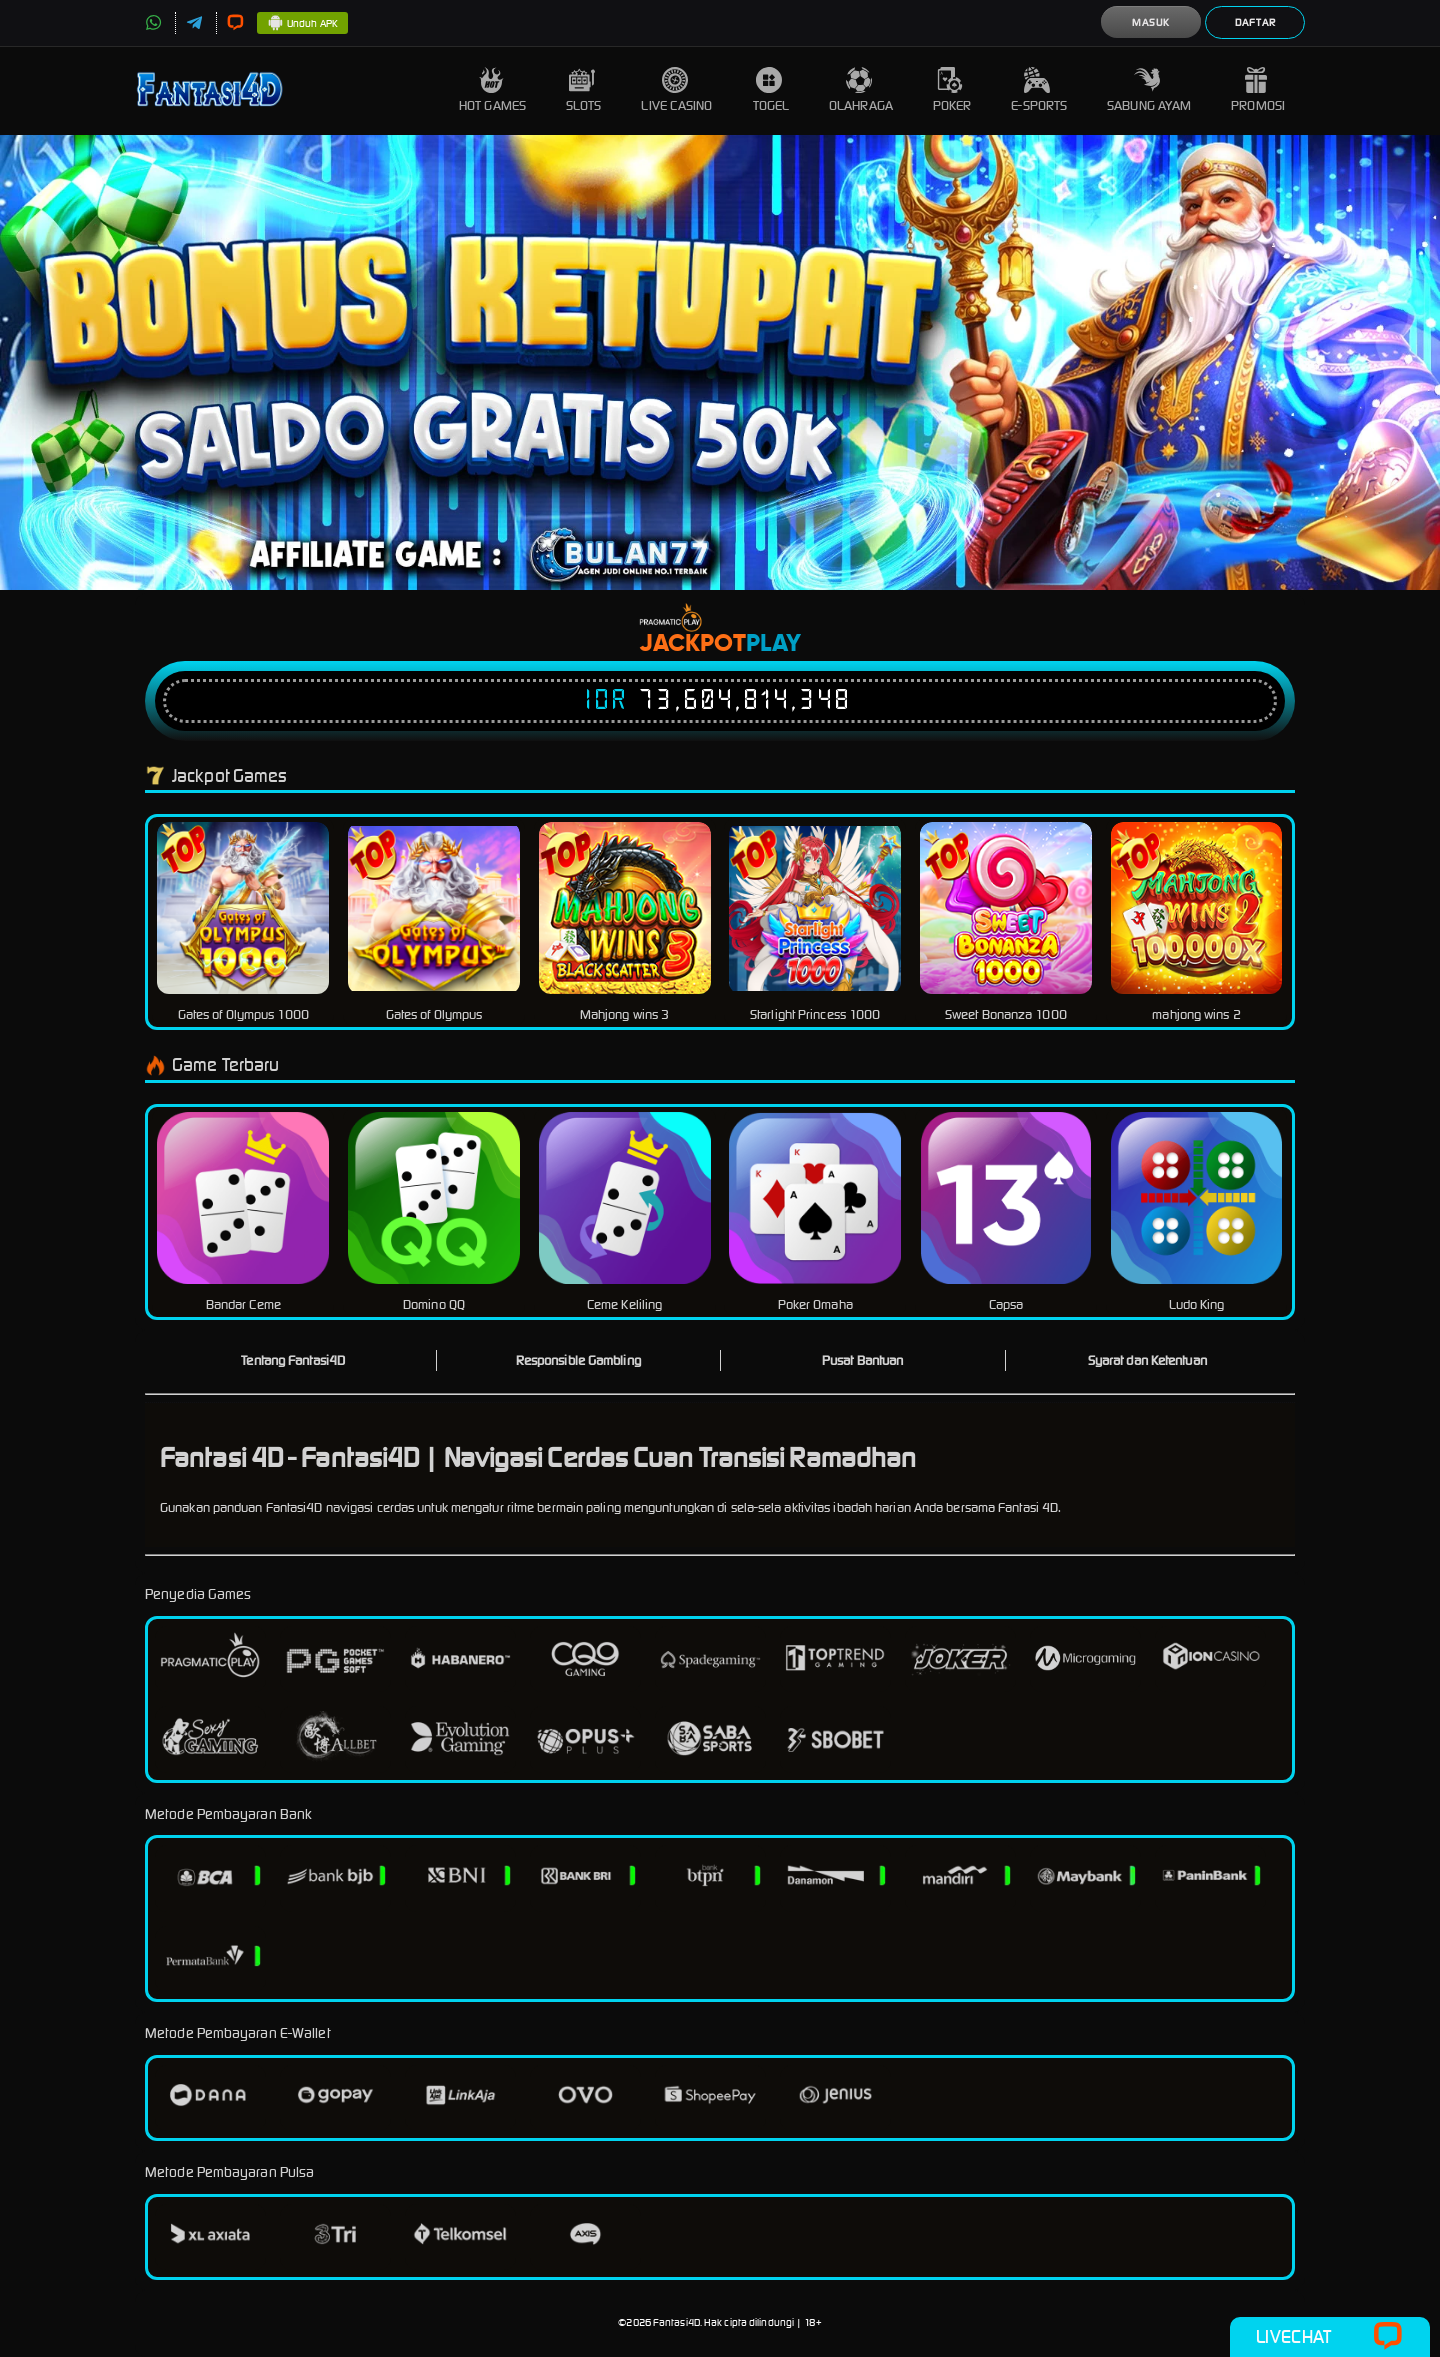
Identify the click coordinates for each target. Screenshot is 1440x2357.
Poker (952, 90)
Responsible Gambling (578, 1360)
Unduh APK (302, 24)
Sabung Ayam (1149, 90)
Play (773, 644)
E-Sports (1039, 90)
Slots (584, 90)
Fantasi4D (676, 2322)
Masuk (1151, 22)
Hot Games (492, 90)
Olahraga (861, 90)
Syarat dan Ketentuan (1147, 1360)
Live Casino (676, 90)
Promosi (1258, 90)
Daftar (1255, 22)
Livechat (1329, 2337)
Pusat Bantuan (862, 1360)
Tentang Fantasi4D (293, 1360)
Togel (771, 90)
